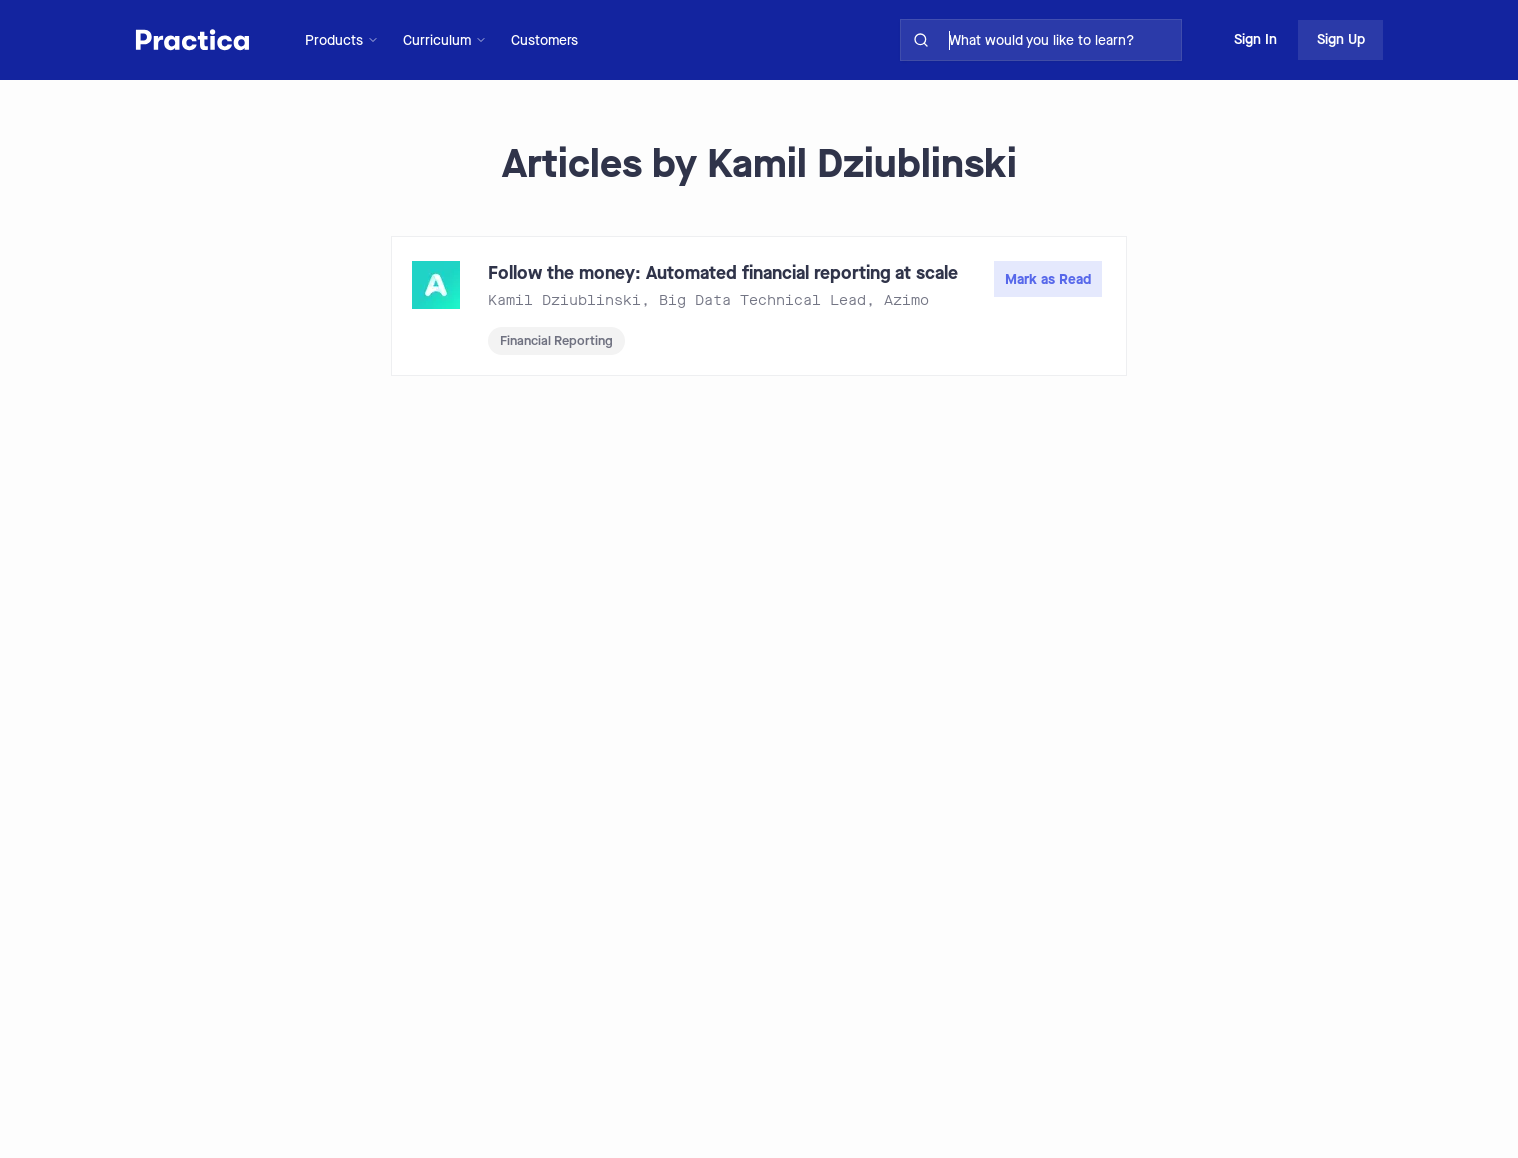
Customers (544, 40)
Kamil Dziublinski (564, 300)
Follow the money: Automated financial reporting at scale (723, 273)
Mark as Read (1048, 279)
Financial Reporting (556, 340)
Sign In (1255, 39)
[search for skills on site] (1061, 40)
